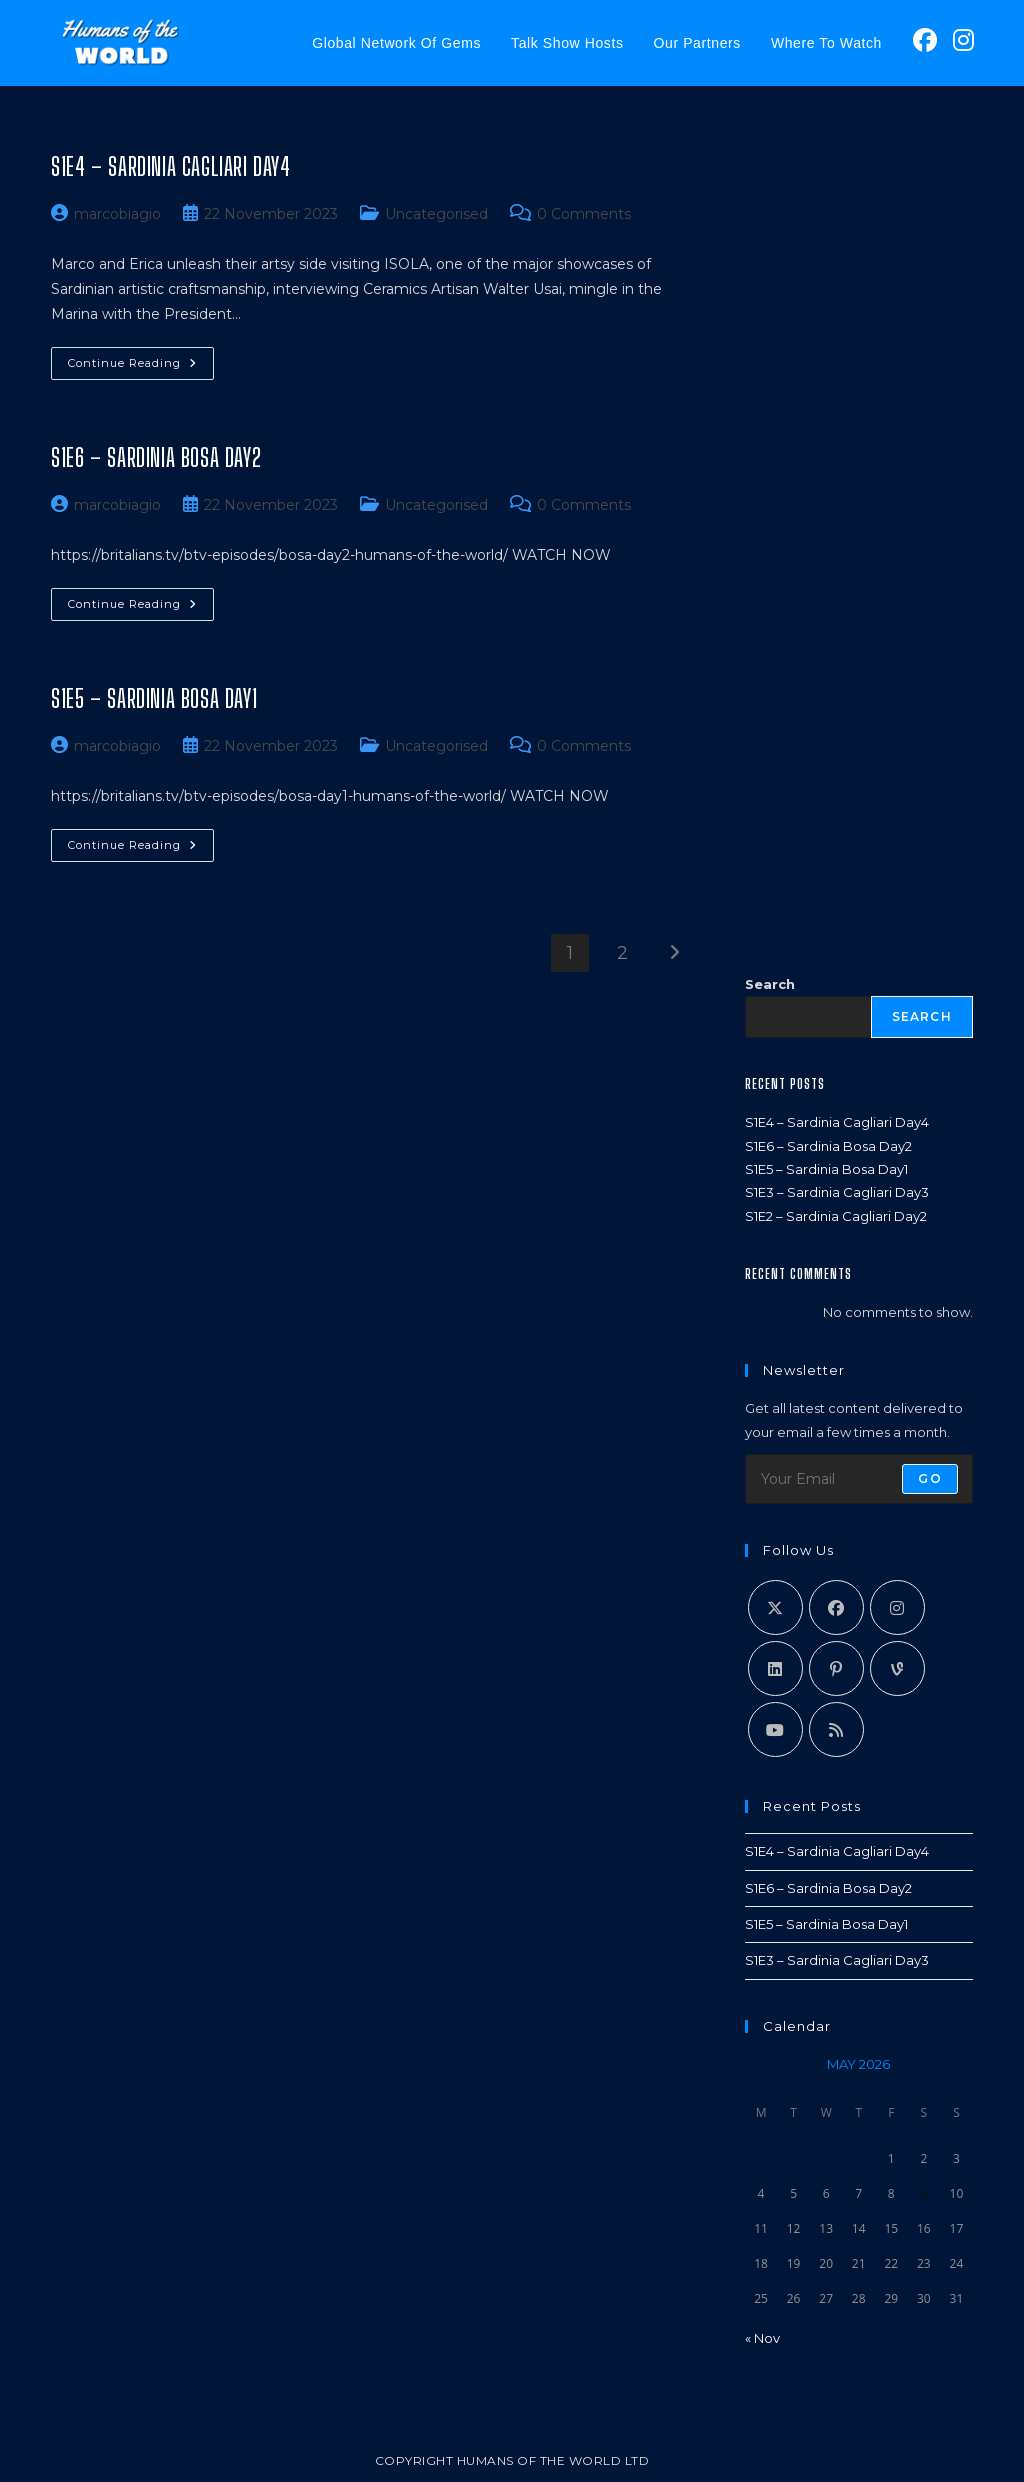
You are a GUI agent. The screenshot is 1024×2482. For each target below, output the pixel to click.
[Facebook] (836, 1607)
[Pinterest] (836, 1668)
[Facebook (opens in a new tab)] (925, 40)
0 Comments (584, 214)
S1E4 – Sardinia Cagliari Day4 (170, 166)
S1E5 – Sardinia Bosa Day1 (154, 698)
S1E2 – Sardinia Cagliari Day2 (836, 1216)
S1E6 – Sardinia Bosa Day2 (156, 457)
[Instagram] (897, 1607)
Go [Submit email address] (929, 1478)
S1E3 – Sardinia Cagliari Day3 (837, 1192)
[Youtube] (775, 1729)
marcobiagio (117, 214)
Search (770, 984)
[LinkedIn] (775, 1668)
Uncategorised (436, 214)
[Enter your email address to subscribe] (859, 1479)
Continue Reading (141, 367)
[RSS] (836, 1729)
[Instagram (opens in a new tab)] (963, 40)
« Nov (762, 2338)
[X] (775, 1607)
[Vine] (897, 1668)
